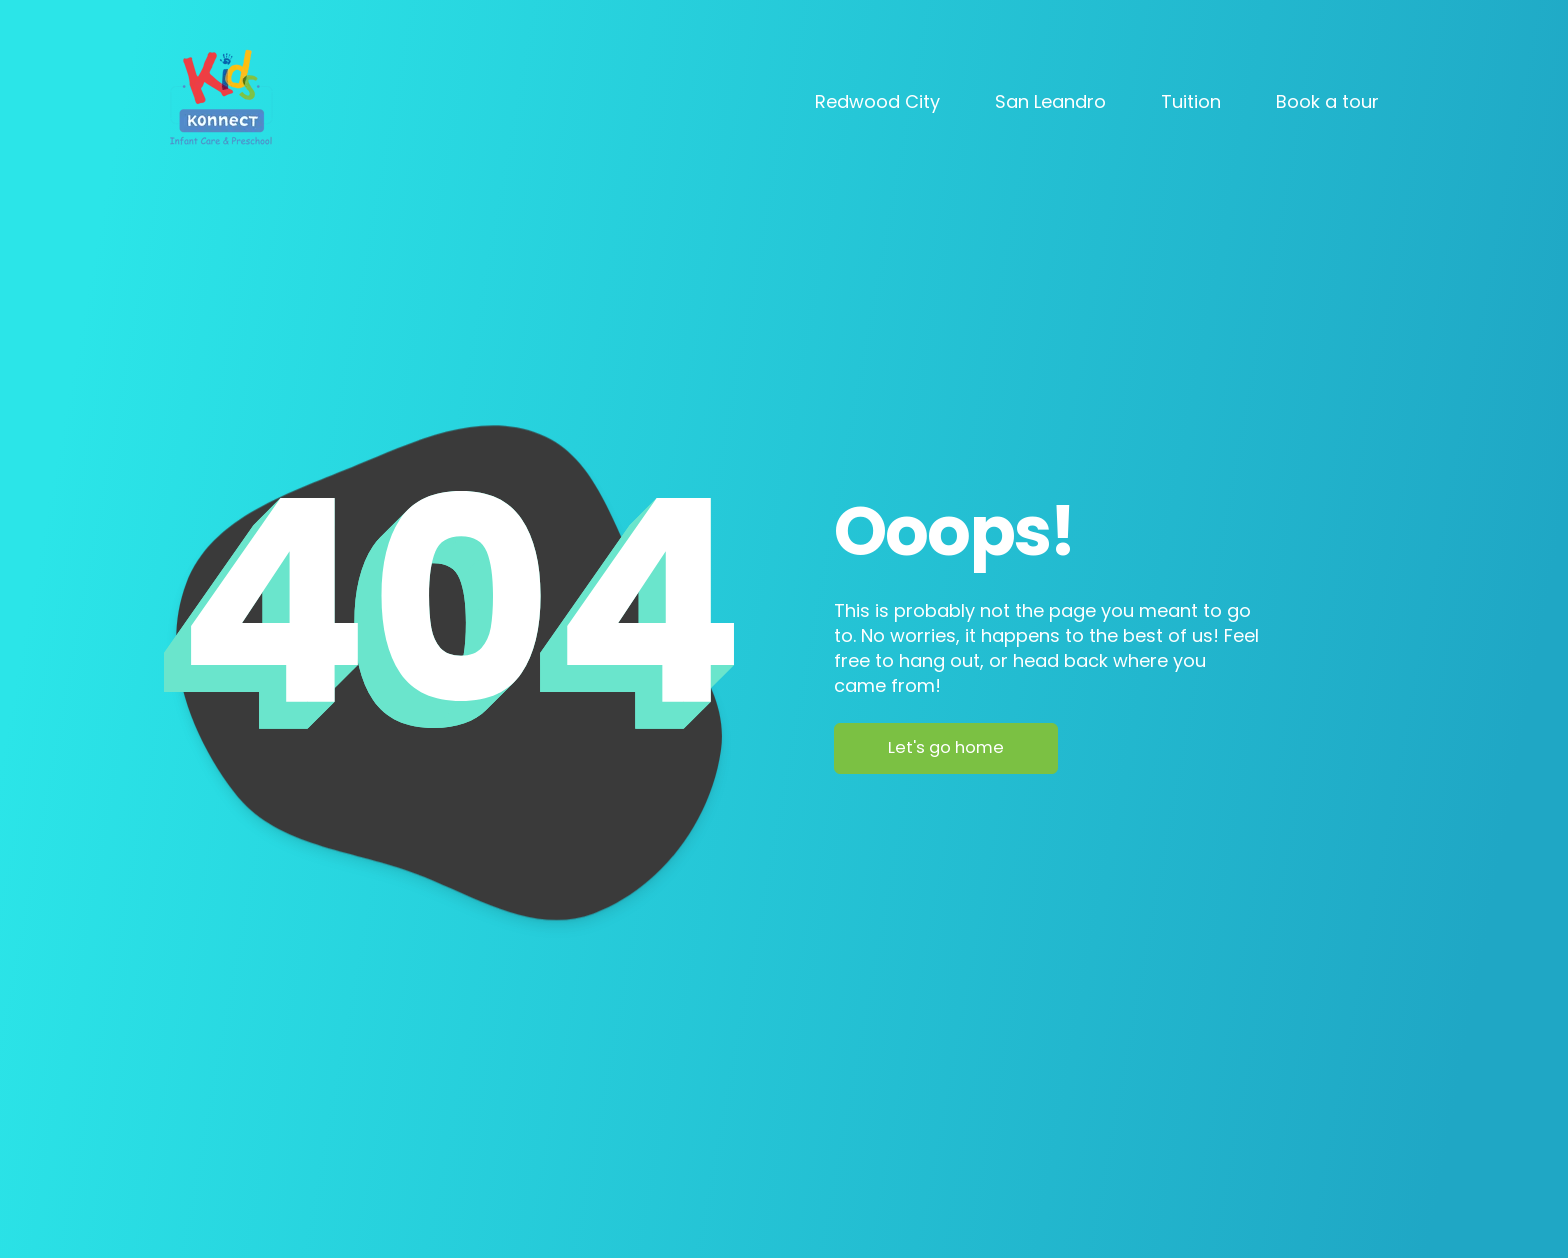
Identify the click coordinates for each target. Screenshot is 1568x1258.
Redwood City (877, 101)
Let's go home (946, 747)
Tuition (1191, 101)
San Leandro (1050, 101)
